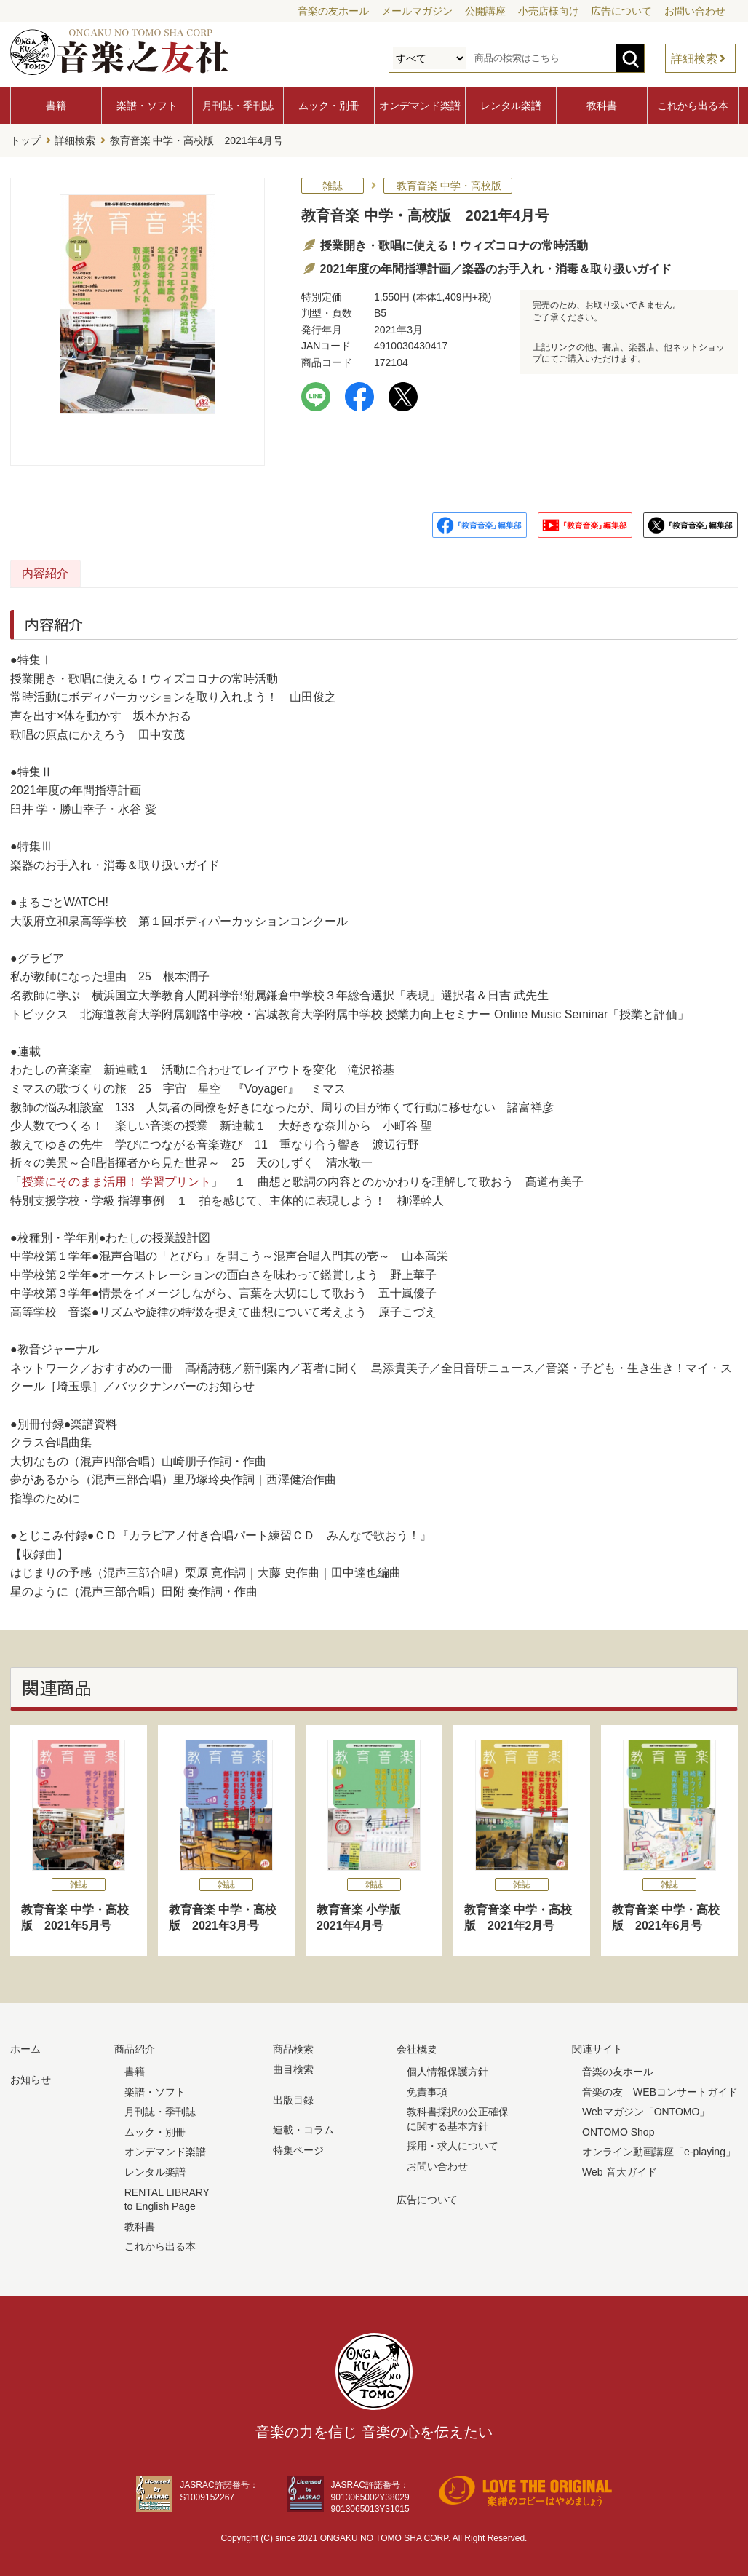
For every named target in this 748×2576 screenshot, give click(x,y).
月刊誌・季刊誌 (238, 105)
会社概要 (417, 2046)
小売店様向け (548, 11)
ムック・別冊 (328, 105)
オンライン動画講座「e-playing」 (659, 2149)
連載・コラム (303, 2127)
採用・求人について (452, 2143)
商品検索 (293, 2046)
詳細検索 (694, 58)
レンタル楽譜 (510, 105)
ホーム (25, 2046)
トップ (25, 139)
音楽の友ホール (333, 11)
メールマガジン (417, 11)
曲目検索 (293, 2066)
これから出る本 (692, 105)
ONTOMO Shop (618, 2128)
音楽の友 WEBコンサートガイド (660, 2088)
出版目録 (293, 2096)
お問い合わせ (694, 11)
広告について (621, 11)
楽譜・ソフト (147, 105)
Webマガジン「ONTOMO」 (645, 2109)
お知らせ (30, 2076)
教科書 (601, 105)
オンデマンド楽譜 (420, 105)
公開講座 (485, 11)
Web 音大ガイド (619, 2169)
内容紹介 (80, 570)
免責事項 (427, 2088)
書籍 (56, 105)
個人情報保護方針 (447, 2068)
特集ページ (298, 2146)
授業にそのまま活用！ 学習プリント (116, 1179)
